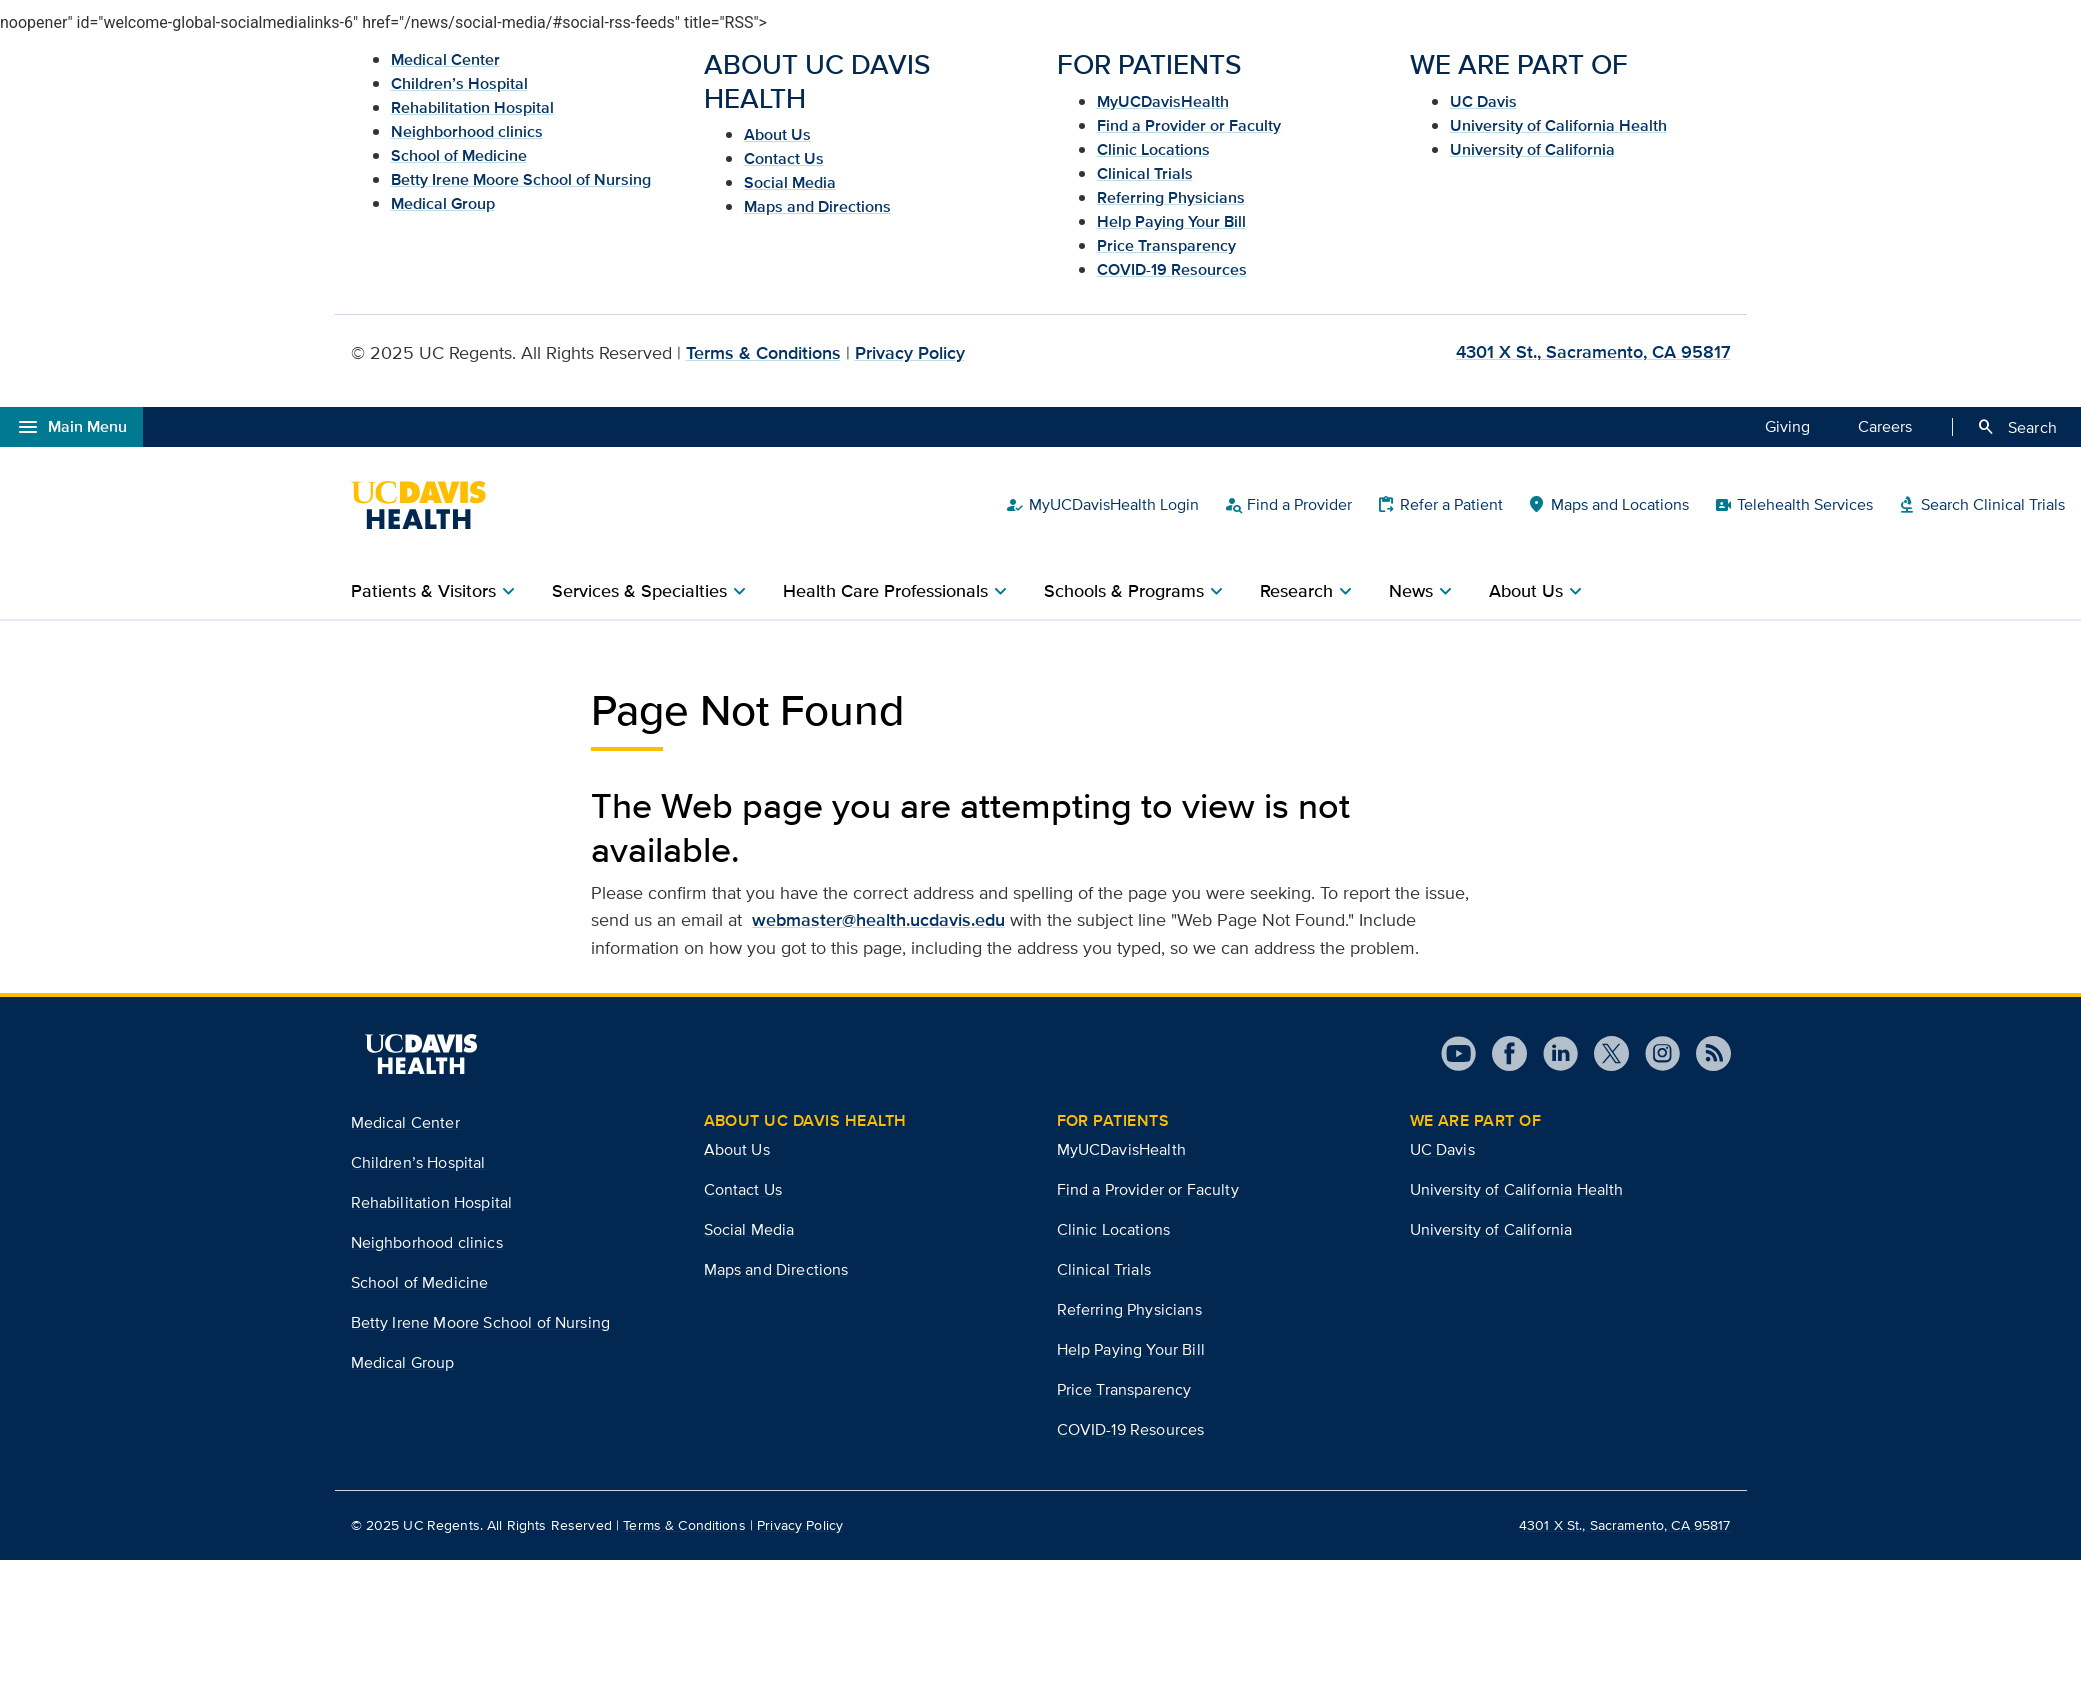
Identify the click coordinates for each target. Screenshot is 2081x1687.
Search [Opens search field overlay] (2016, 427)
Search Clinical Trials (1981, 505)
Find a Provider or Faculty (1189, 125)
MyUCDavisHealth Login (1102, 505)
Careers (1885, 426)
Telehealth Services (1793, 505)
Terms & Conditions (763, 353)
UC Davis (1483, 101)
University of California (1532, 149)
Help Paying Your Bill (1171, 221)
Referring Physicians (1171, 197)
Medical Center (445, 59)
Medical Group (443, 203)
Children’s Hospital (459, 83)
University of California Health (1558, 125)
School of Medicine (459, 155)
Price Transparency (1166, 245)
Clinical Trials (1145, 173)
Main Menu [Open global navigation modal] (71, 427)
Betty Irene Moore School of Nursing (521, 179)
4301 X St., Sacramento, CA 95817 (1593, 352)
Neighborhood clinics (467, 131)
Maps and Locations (1608, 505)
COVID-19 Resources (1172, 269)
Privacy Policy (910, 353)
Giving (1787, 426)
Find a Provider (1287, 505)
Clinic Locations (1153, 149)
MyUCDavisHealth (1163, 101)
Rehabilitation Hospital (472, 107)
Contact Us (784, 158)
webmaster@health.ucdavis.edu (878, 920)
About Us (777, 134)
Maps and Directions (817, 206)
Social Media (790, 182)
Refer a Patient (1439, 505)
